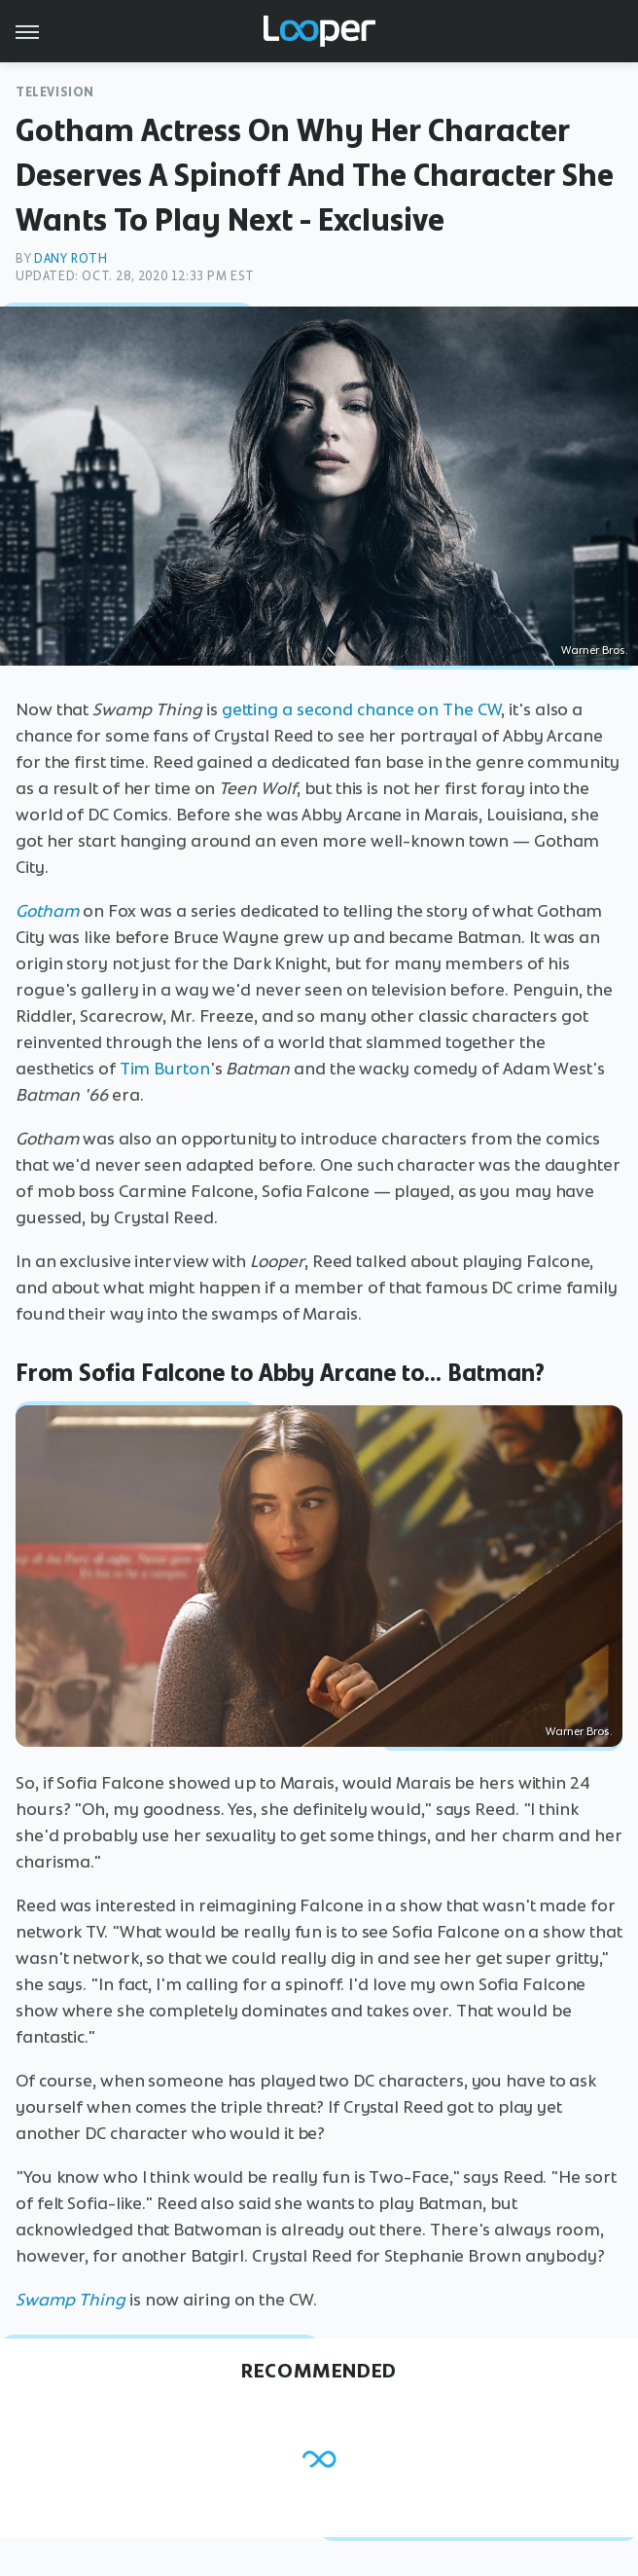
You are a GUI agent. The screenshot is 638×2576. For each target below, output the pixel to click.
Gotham (47, 911)
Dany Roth (70, 258)
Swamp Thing (70, 2299)
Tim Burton (165, 1068)
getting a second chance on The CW (362, 709)
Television (55, 92)
